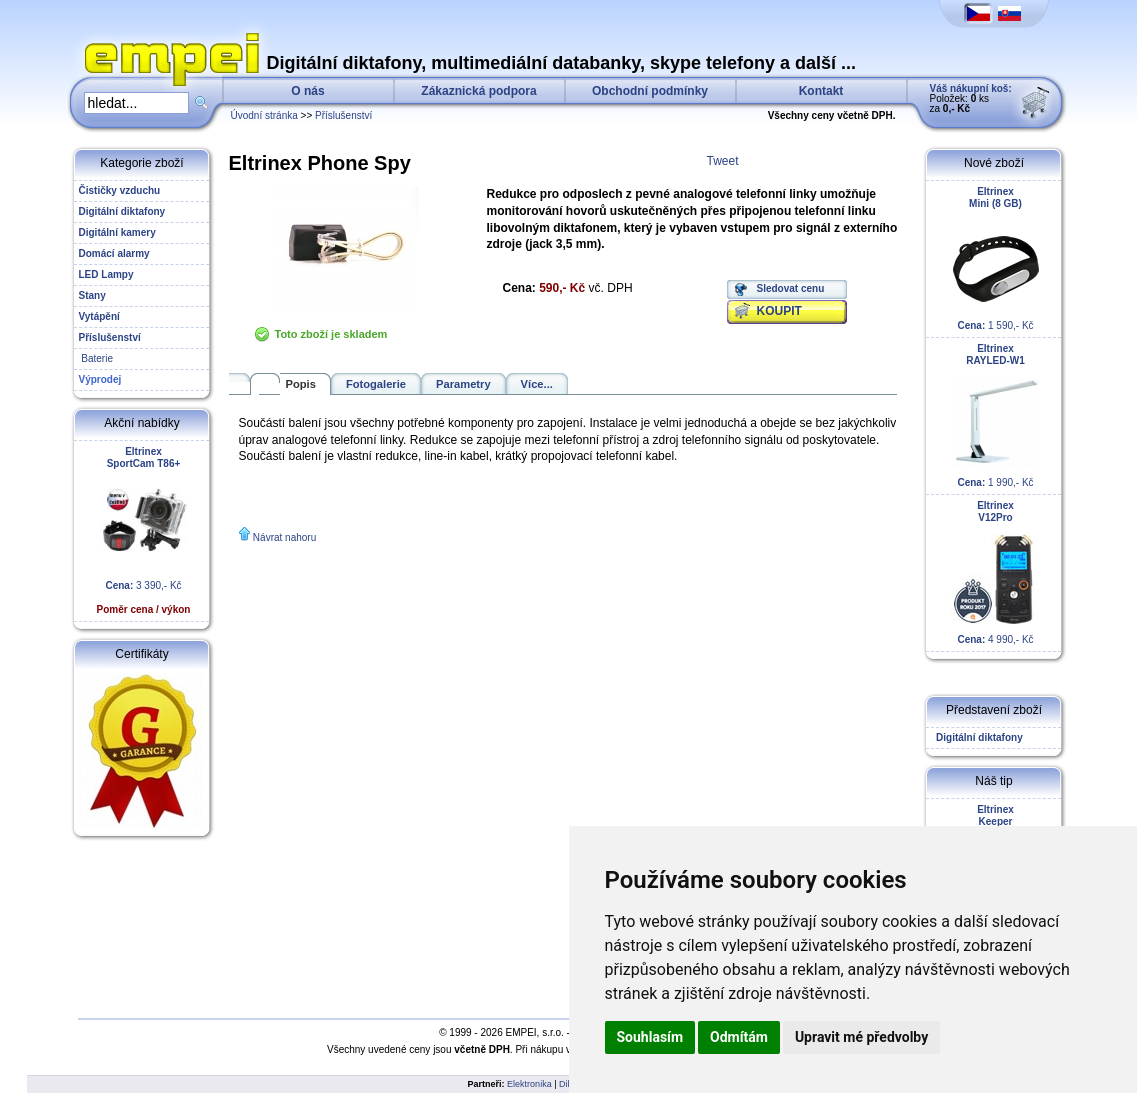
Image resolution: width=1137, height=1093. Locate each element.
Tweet (723, 161)
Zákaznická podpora (478, 91)
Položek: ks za (971, 98)
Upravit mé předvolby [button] (861, 1037)
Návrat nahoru (284, 537)
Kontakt (821, 91)
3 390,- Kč (144, 530)
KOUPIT (779, 311)
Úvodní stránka (264, 115)
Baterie (96, 358)
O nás (307, 91)
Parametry (463, 384)
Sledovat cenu (791, 288)
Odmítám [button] (739, 1037)
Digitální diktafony (977, 737)
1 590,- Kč (996, 258)
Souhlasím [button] (650, 1037)
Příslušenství (343, 115)
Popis (301, 384)
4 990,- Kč (996, 572)
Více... (537, 384)
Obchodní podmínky (650, 91)
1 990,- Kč (996, 415)
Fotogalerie (376, 384)
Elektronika (529, 1084)
